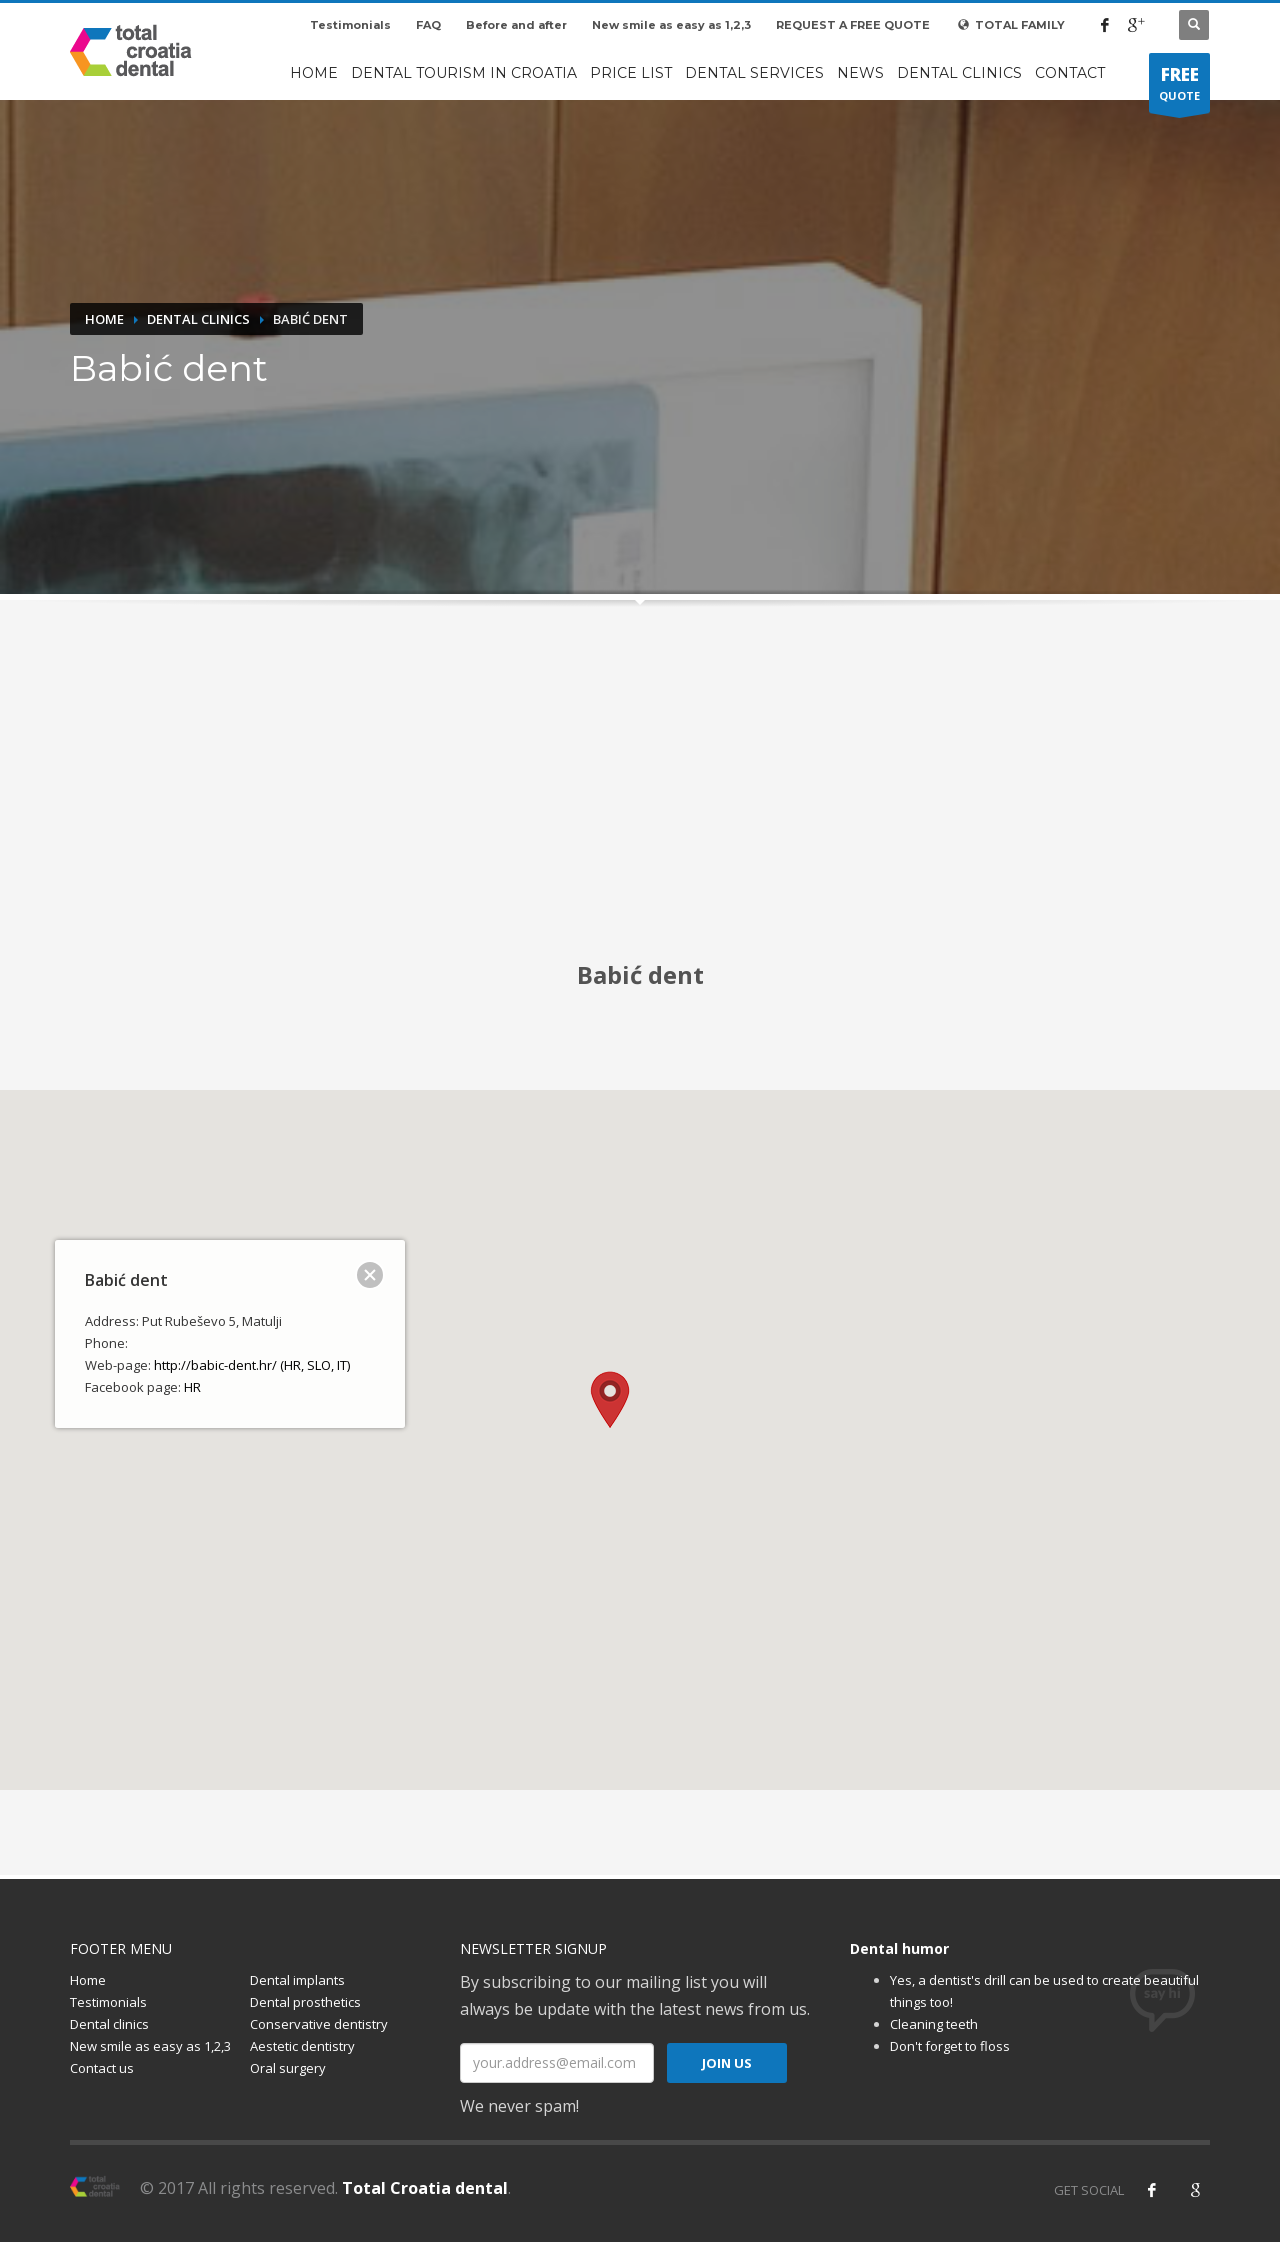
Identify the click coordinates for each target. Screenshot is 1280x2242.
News (860, 73)
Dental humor (899, 1948)
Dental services (754, 73)
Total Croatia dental (425, 2188)
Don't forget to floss (950, 2046)
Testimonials (350, 25)
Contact (1070, 73)
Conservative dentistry (319, 2024)
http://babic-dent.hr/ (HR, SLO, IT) (252, 1365)
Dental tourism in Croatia (464, 73)
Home (314, 73)
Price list (631, 73)
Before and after (516, 25)
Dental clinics (959, 73)
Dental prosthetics (305, 2002)
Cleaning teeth (934, 2024)
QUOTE (1179, 88)
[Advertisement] (640, 795)
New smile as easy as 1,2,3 (671, 25)
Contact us (102, 2068)
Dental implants (297, 1980)
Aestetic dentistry (302, 2046)
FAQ (428, 25)
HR (192, 1387)
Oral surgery (288, 2068)
